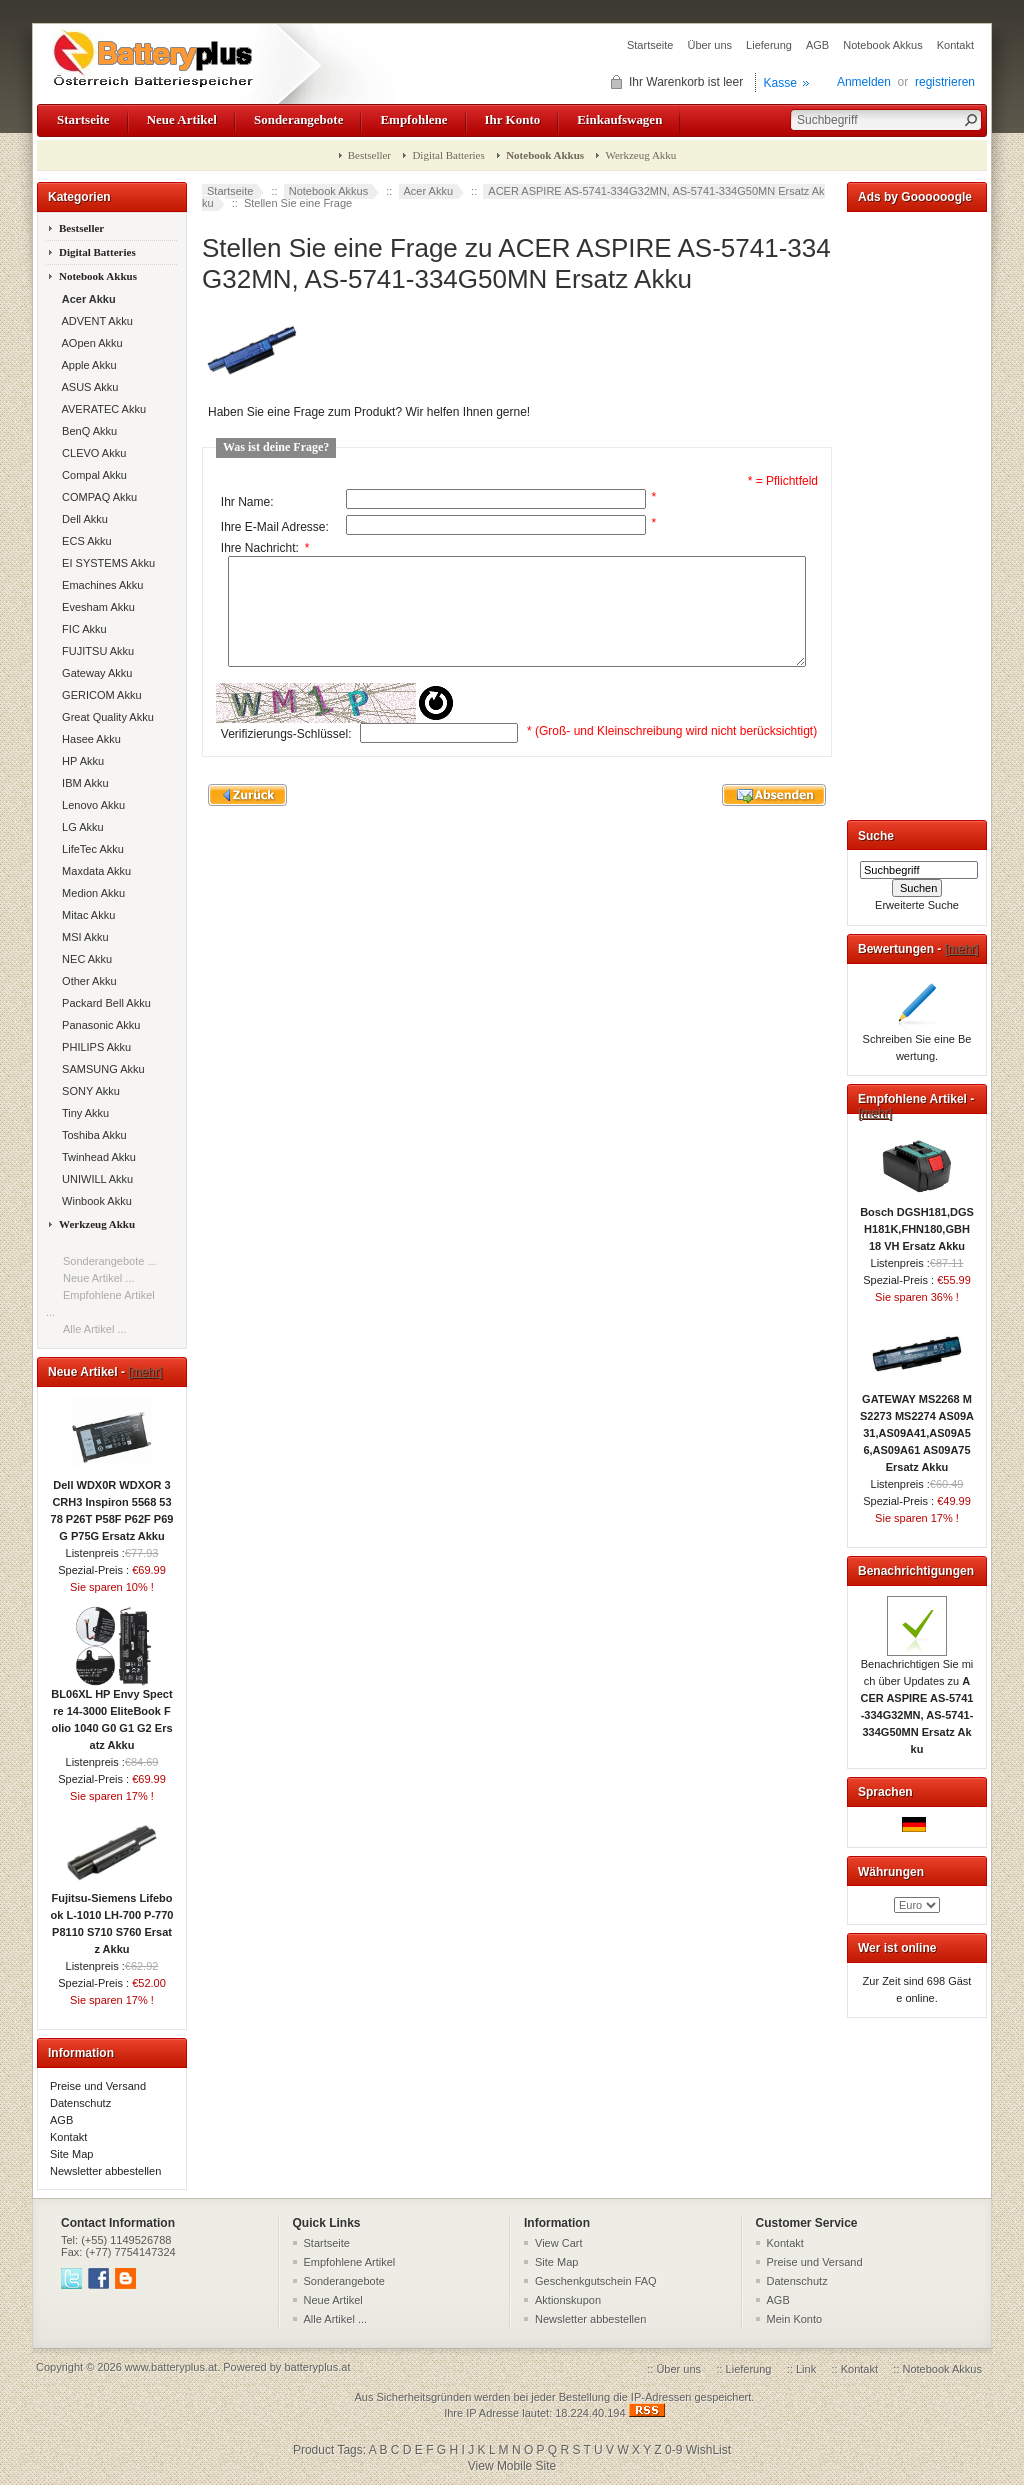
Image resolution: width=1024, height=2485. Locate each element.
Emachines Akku (99, 585)
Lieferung (769, 45)
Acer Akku (429, 191)
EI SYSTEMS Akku (105, 563)
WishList (708, 2450)
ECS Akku (84, 541)
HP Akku (80, 761)
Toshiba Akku (91, 1135)
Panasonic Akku (98, 1025)
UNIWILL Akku (94, 1179)
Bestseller (369, 155)
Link (806, 2369)
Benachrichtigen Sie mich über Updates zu (917, 1700)
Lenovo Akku (90, 805)
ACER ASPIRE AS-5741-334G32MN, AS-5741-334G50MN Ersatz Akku (513, 197)
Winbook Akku (94, 1201)
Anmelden (864, 82)
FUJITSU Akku (95, 651)
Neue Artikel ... (99, 1278)
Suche (876, 836)
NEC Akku (84, 959)
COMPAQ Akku (96, 497)
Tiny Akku (82, 1113)
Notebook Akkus (883, 45)
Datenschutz (80, 2103)
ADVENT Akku (94, 321)
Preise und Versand (98, 2086)
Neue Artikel (182, 119)
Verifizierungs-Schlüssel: (286, 754)
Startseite (650, 45)
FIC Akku (81, 629)
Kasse (780, 83)
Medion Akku (90, 893)
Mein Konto (795, 2319)
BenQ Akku (86, 431)
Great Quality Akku (105, 717)
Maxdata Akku (93, 871)
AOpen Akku (89, 343)
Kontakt (955, 45)
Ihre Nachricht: (265, 548)
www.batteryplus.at (171, 2367)
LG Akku (80, 827)
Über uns (709, 45)
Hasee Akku (88, 739)
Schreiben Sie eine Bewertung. (917, 1041)
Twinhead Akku (96, 1157)
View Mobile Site (512, 2466)
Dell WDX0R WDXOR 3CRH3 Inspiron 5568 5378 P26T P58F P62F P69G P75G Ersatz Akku (112, 1504)
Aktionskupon (568, 2300)
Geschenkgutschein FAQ (596, 2281)
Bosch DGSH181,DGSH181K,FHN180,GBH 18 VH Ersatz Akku (917, 1223)
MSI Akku (82, 937)
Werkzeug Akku (640, 155)
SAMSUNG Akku (100, 1069)
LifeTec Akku (90, 849)
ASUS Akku (87, 387)
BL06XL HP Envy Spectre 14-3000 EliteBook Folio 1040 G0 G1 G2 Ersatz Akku (111, 1713)
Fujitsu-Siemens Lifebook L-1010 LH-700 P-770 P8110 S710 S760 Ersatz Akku (112, 1917)
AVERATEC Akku (101, 409)
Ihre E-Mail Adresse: (275, 527)
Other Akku (86, 981)
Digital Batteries (448, 155)
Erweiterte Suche (917, 905)
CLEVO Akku (91, 453)
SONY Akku (88, 1091)
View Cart (558, 2243)
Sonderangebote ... (110, 1261)
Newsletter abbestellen (105, 2171)
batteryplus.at (317, 2367)
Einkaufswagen (619, 119)
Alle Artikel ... (95, 1329)
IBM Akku (82, 783)
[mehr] (145, 1372)
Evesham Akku (95, 607)
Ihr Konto (513, 119)
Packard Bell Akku (103, 1003)
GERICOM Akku (99, 695)
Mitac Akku (85, 915)
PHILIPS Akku (93, 1047)
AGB (817, 45)
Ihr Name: (247, 502)
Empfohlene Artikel (350, 2262)
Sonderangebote (298, 119)
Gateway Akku (94, 673)
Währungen (891, 1872)
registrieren (945, 82)
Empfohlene (413, 119)
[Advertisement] (917, 512)
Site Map (71, 2154)
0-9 (673, 2450)
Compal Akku (91, 475)
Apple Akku (86, 365)
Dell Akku (82, 519)
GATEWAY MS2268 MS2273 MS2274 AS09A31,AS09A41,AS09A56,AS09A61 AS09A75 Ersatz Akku (917, 1427)
